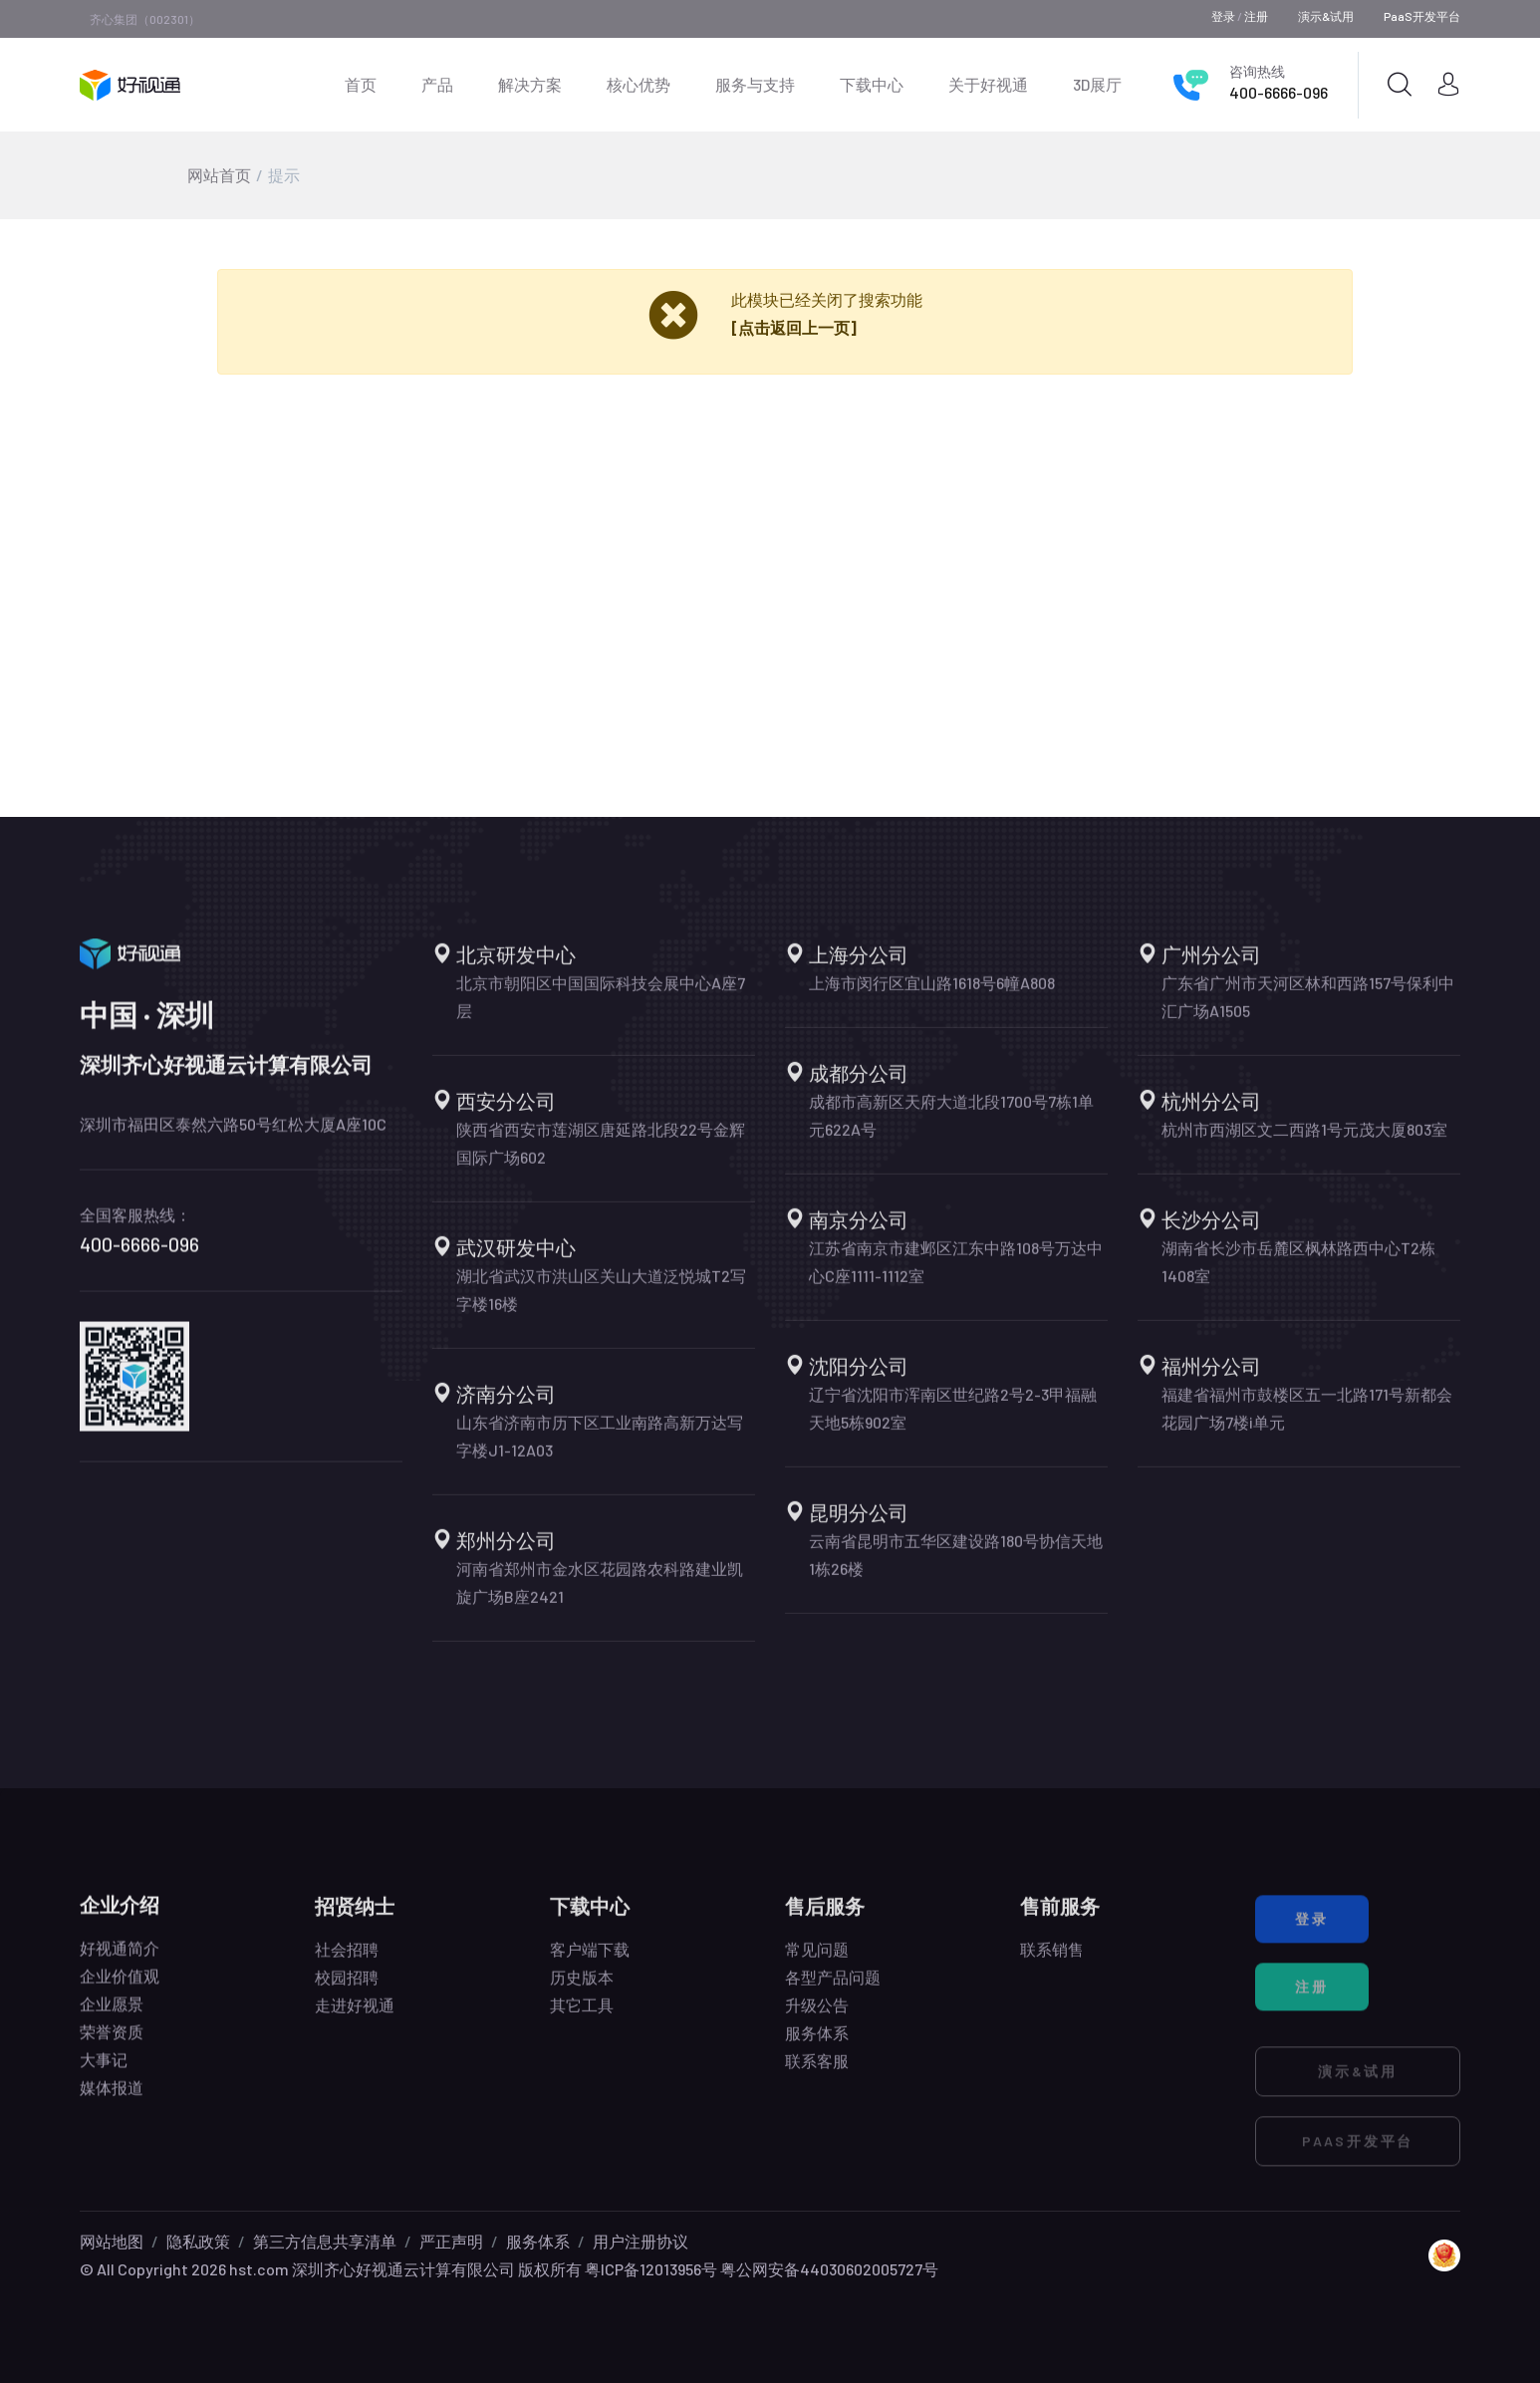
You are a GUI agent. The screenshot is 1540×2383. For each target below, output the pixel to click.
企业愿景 (111, 2011)
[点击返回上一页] (794, 327)
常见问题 (817, 1961)
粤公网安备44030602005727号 (829, 2268)
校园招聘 (347, 1989)
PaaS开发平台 (1422, 16)
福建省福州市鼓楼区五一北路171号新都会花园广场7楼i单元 (1306, 1420)
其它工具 (582, 2016)
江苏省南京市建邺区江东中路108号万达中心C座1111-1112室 (956, 1273)
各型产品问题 (833, 1989)
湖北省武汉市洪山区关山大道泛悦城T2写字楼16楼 (601, 1301)
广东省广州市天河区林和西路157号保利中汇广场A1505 (1307, 1008)
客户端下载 (590, 1961)
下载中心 (871, 84)
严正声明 (451, 2241)
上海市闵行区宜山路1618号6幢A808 (932, 994)
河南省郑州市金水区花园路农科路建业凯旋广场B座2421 (599, 1594)
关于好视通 (988, 84)
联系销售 (1052, 1961)
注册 (1256, 16)
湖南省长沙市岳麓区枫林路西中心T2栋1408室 (1298, 1273)
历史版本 (582, 1989)
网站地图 (111, 2241)
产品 (437, 84)
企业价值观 (119, 1984)
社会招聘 (347, 1961)
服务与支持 (755, 84)
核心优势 (638, 84)
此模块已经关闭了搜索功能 (826, 299)
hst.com (257, 2268)
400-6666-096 (1278, 92)
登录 (1223, 16)
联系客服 (817, 2072)
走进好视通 (354, 2016)
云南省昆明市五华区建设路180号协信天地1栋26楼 (956, 1566)
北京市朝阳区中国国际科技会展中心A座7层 (600, 1008)
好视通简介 (119, 1956)
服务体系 (817, 2044)
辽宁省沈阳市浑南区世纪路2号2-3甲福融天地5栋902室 (953, 1420)
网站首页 (219, 174)
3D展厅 (1097, 84)
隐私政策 (198, 2241)
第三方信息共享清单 (324, 2241)
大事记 (104, 2067)
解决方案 (530, 84)
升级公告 (817, 2016)
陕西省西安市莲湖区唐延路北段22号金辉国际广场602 (600, 1155)
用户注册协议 (640, 2241)
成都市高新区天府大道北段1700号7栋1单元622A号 (951, 1127)
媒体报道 (111, 2095)
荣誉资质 (111, 2039)
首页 (361, 84)
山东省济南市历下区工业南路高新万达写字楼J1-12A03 (599, 1448)
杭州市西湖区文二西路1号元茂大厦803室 (1304, 1141)
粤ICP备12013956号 (651, 2268)
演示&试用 (1326, 16)
